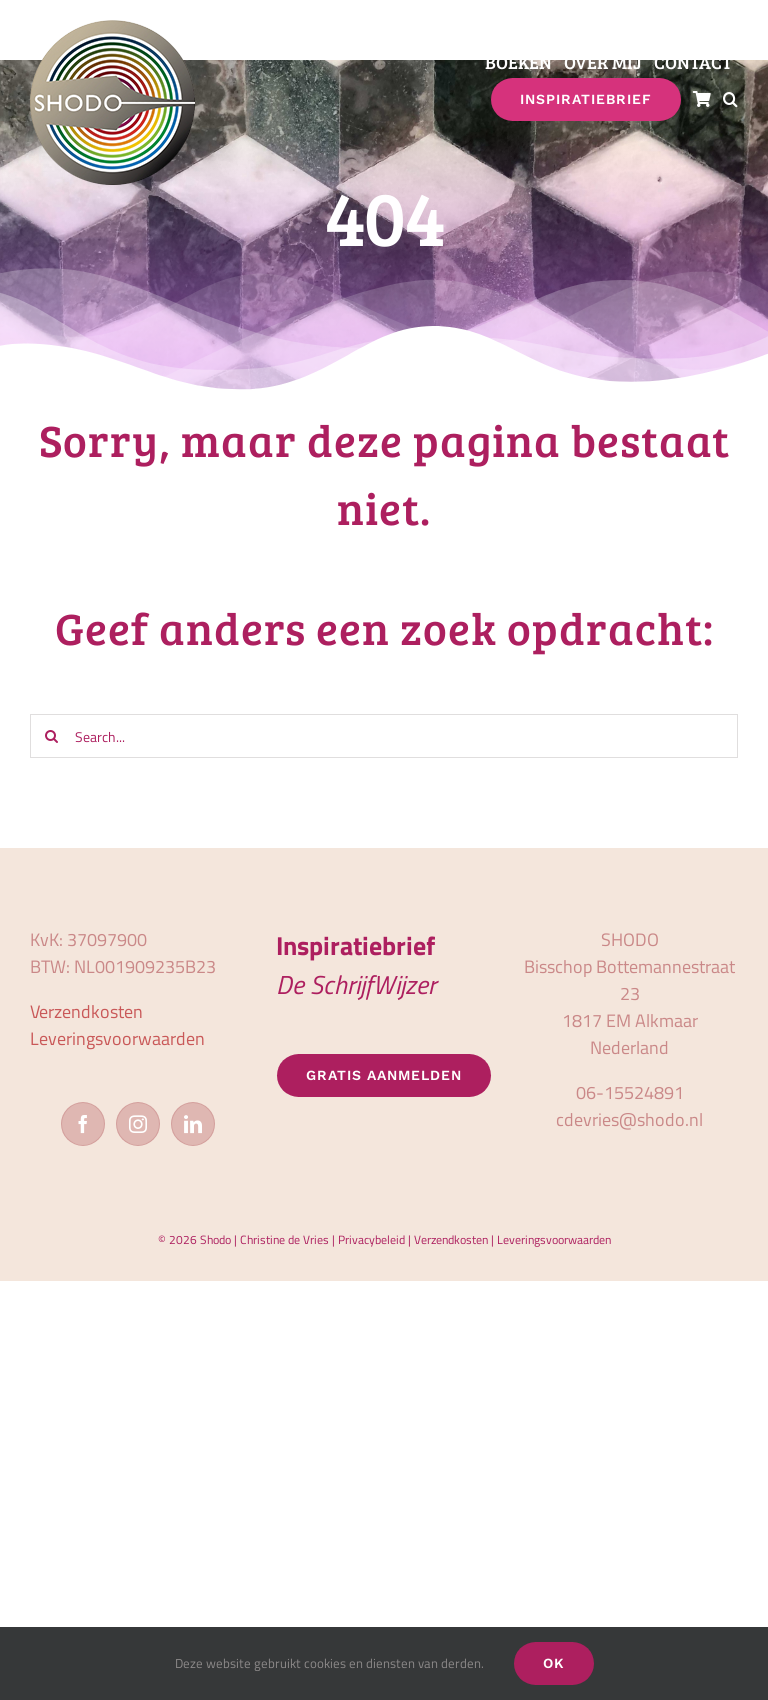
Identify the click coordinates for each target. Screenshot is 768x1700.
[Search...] (384, 736)
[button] (730, 99)
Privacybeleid (371, 1239)
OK (554, 1663)
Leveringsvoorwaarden (117, 1038)
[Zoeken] (52, 736)
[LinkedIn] (193, 1124)
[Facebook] (83, 1124)
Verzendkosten (86, 1011)
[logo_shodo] (112, 28)
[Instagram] (138, 1124)
